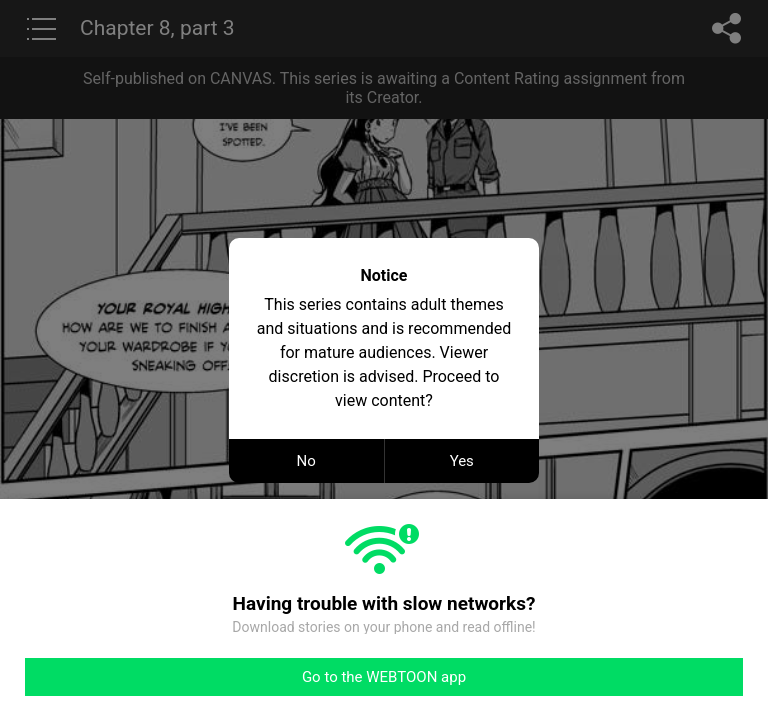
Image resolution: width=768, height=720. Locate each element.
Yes (462, 461)
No (306, 461)
